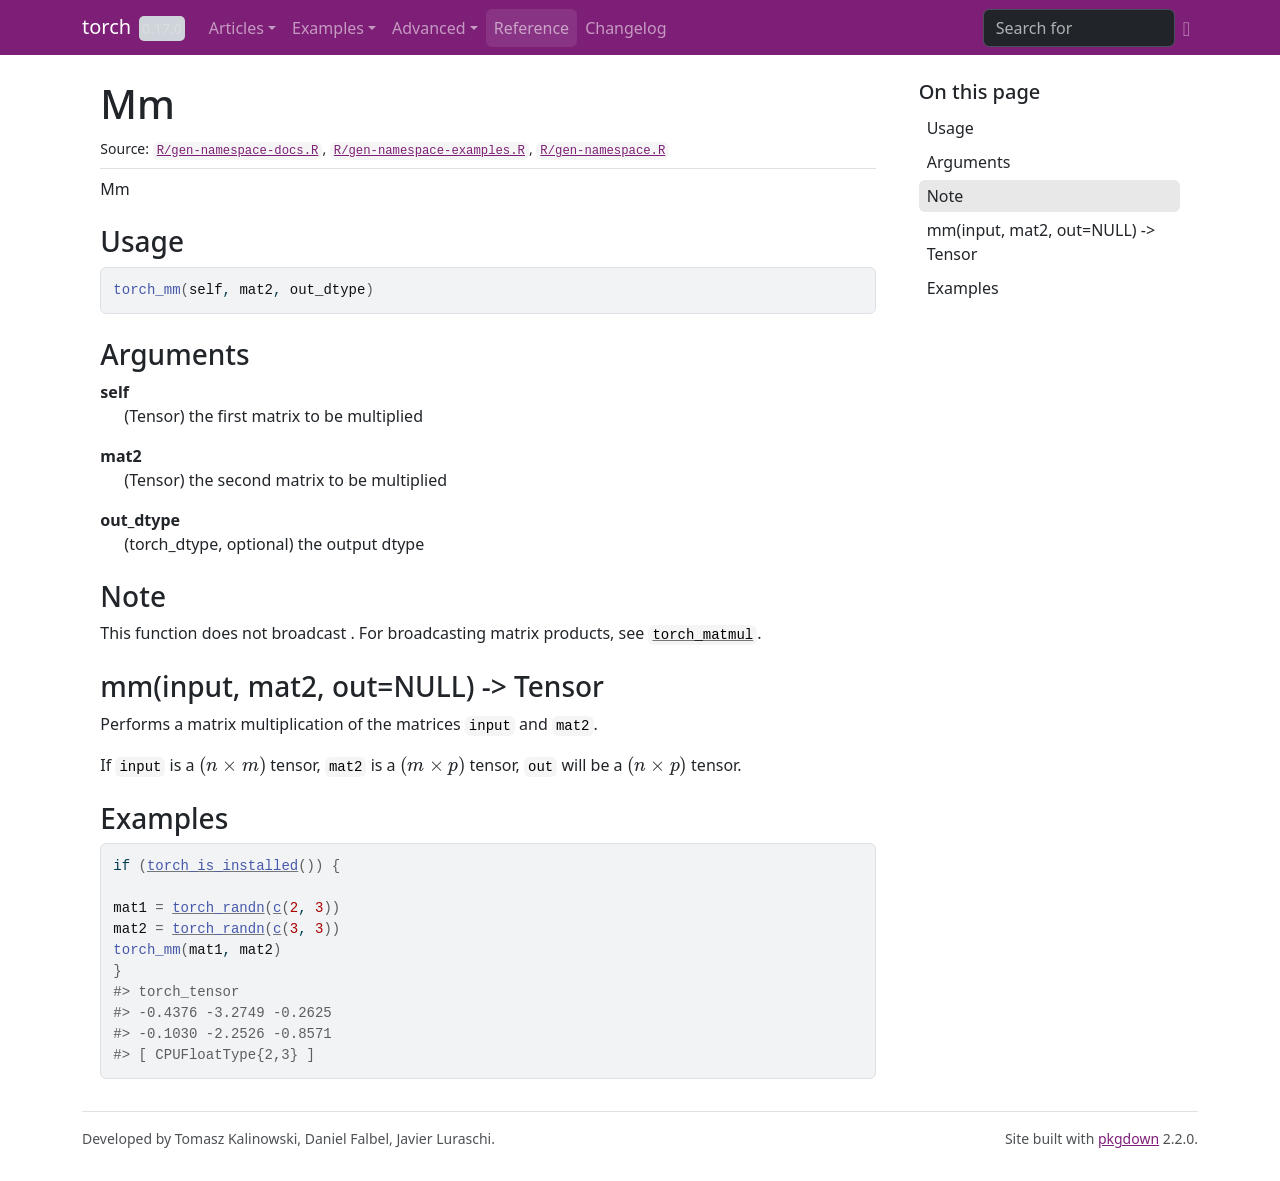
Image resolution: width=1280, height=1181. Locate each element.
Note (945, 196)
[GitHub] (1186, 28)
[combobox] (1079, 28)
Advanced (429, 28)
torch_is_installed (222, 866)
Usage (950, 128)
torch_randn (218, 908)
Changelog (625, 28)
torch (106, 26)
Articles (236, 28)
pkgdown (1128, 1138)
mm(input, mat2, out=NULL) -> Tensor (1041, 242)
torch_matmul (702, 635)
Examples (328, 28)
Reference (531, 28)
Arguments (969, 162)
